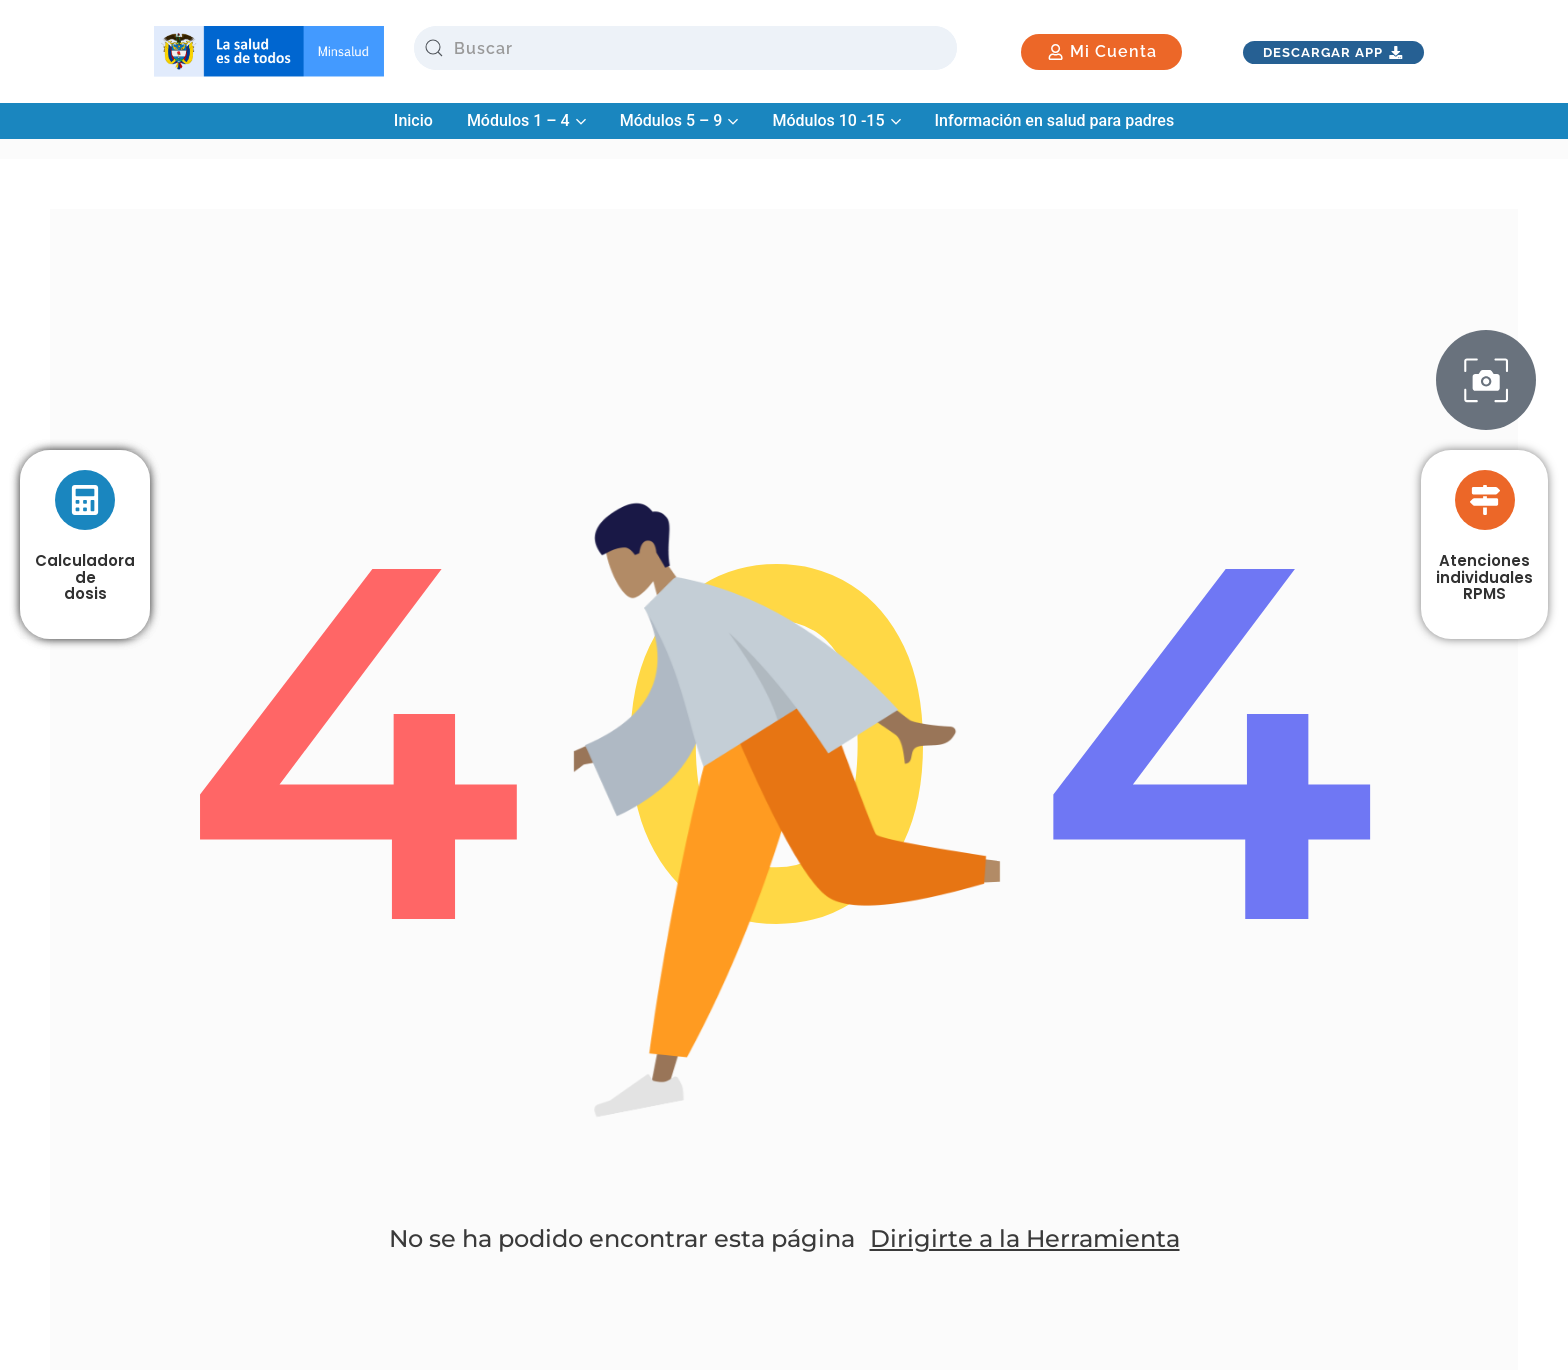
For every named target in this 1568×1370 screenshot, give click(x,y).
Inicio (413, 120)
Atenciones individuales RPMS (1484, 577)
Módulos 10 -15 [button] (836, 120)
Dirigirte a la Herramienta (1025, 1238)
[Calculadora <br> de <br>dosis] (85, 500)
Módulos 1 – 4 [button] (526, 120)
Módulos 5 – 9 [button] (679, 120)
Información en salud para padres (1055, 120)
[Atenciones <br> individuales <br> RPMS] (1485, 500)
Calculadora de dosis (85, 577)
